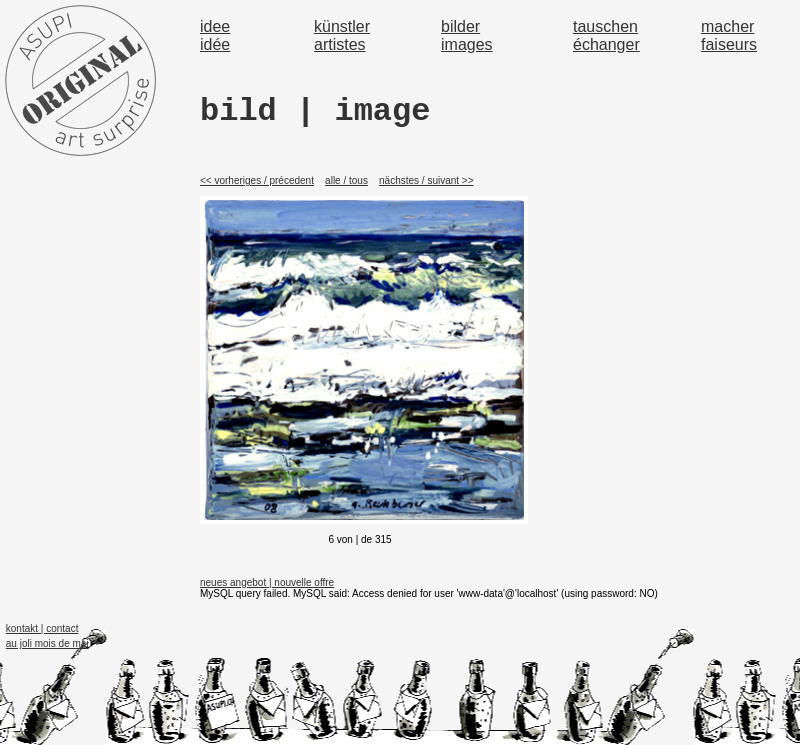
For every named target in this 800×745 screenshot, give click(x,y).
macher (727, 26)
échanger (606, 44)
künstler (342, 26)
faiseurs (729, 44)
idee (215, 26)
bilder (460, 26)
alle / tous (346, 180)
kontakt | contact (42, 628)
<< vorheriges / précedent (257, 180)
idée (215, 44)
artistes (340, 44)
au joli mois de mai (47, 643)
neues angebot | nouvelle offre (267, 582)
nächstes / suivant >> (426, 180)
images (467, 44)
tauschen (605, 26)
